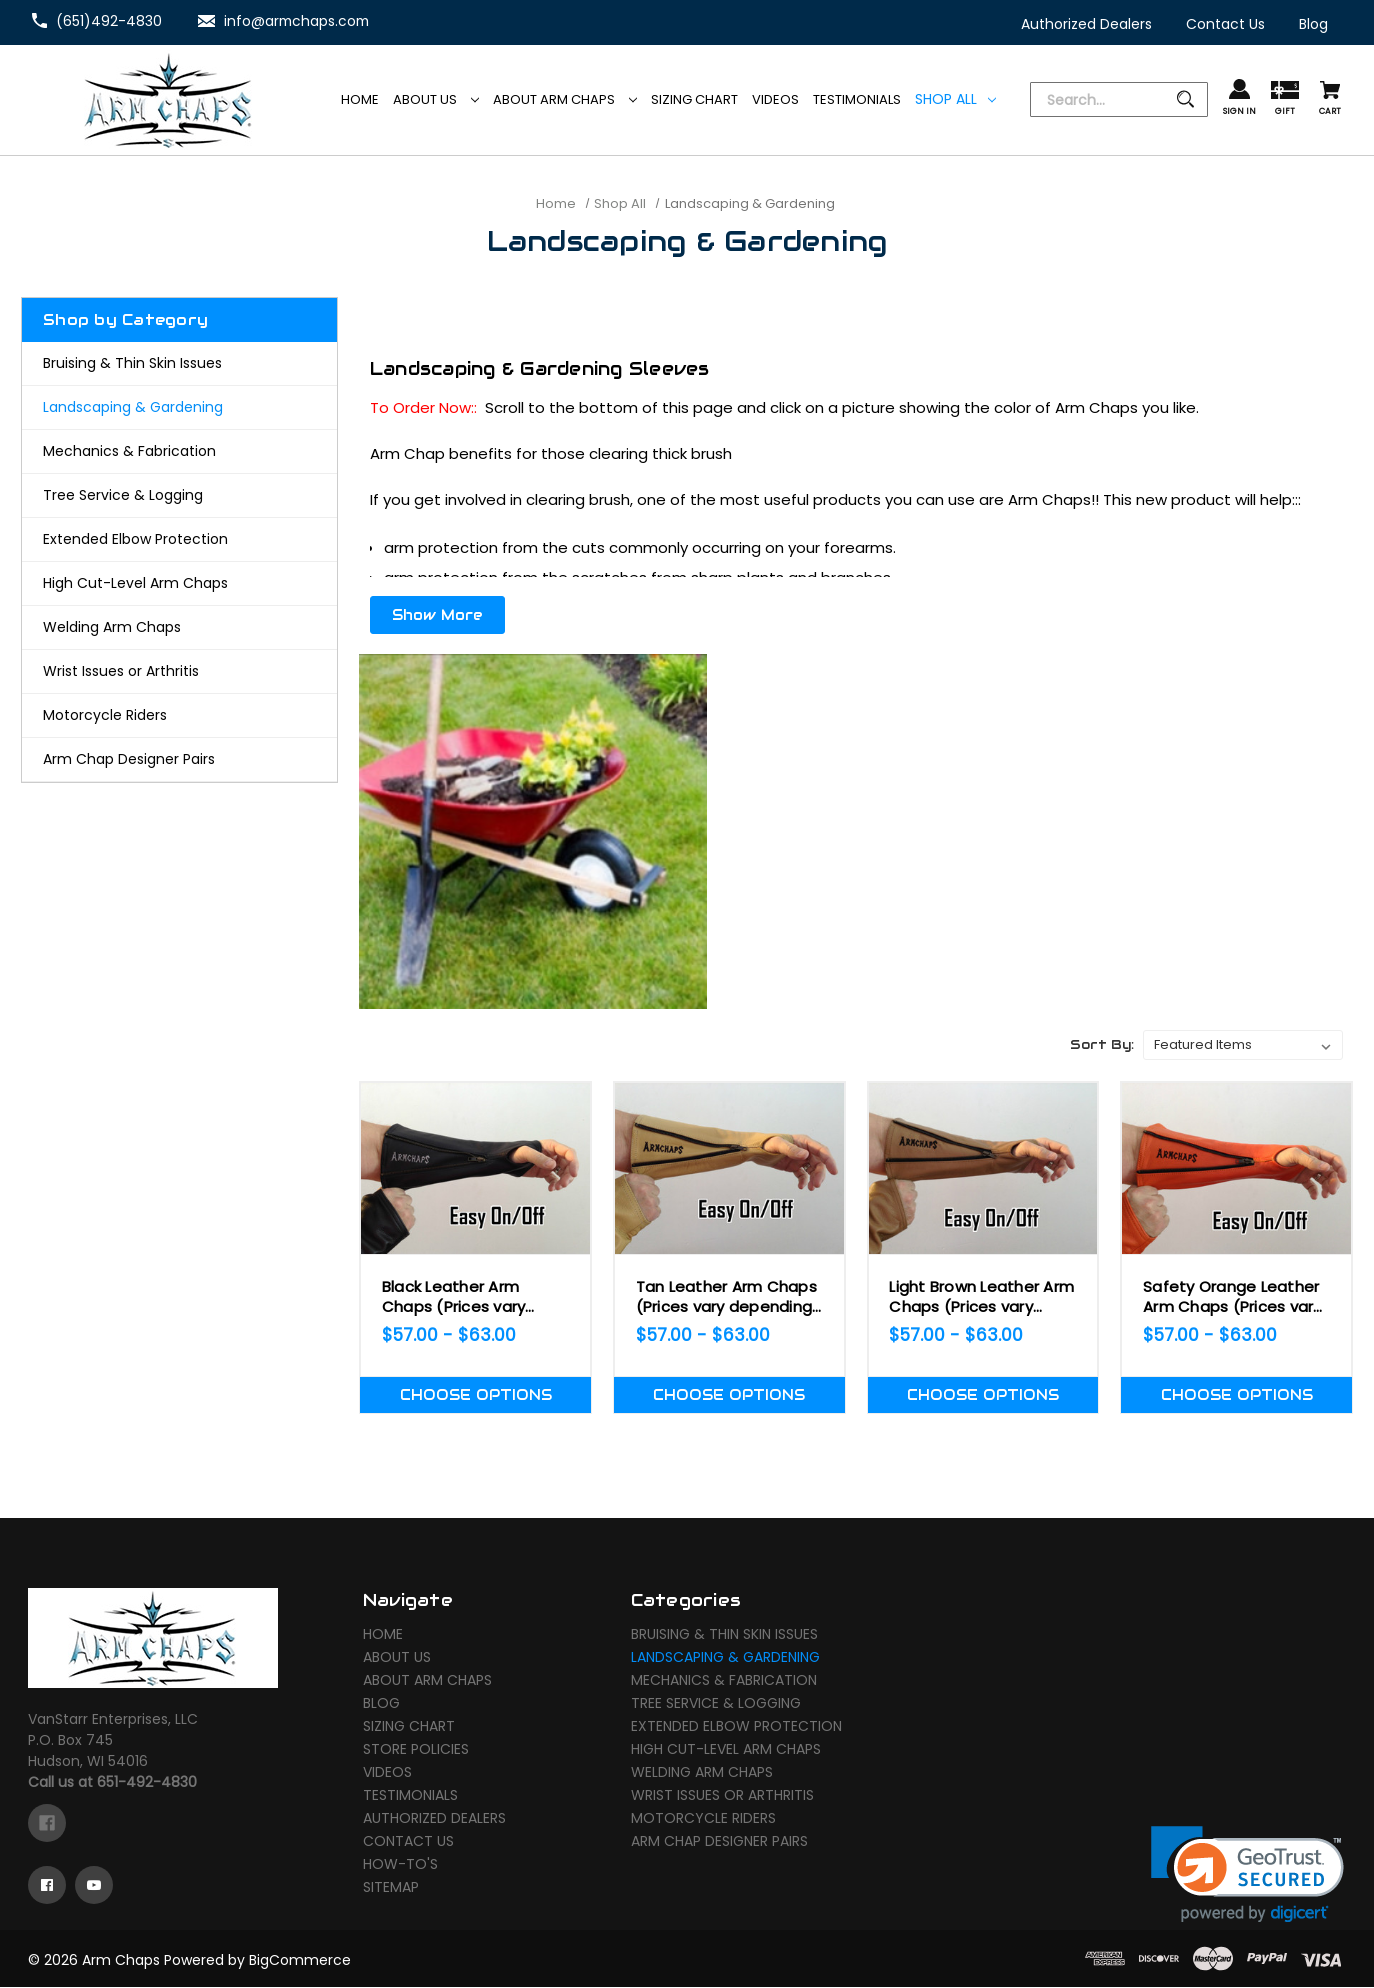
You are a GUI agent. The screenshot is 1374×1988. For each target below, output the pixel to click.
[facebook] (47, 1824)
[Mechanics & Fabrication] (179, 451)
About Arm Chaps (427, 1682)
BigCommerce (300, 1961)
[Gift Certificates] (1285, 99)
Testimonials (410, 1797)
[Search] (1119, 100)
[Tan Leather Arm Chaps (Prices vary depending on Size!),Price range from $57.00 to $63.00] (729, 1169)
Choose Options (476, 1395)
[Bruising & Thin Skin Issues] (179, 363)
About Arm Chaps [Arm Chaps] (565, 99)
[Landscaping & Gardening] (179, 407)
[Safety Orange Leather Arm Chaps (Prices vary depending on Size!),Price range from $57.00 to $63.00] (1236, 1169)
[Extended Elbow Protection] (179, 539)
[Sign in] (1239, 98)
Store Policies (416, 1751)
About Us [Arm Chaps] (436, 99)
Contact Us (408, 1843)
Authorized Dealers (434, 1820)
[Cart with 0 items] (1330, 99)
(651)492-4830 (109, 21)
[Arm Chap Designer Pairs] (179, 759)
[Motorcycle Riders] (179, 715)
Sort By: (1102, 1044)
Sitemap (391, 1889)
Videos (387, 1774)
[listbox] (1243, 1045)
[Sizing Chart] (694, 100)
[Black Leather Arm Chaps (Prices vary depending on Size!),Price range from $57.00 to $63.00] (475, 1169)
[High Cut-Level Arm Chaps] (179, 583)
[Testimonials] (857, 100)
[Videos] (775, 100)
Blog (381, 1705)
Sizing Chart (409, 1728)
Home (383, 1636)
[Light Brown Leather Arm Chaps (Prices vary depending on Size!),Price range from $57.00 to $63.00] (983, 1169)
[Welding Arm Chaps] (179, 627)
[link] (1247, 1875)
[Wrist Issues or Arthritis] (179, 671)
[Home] (360, 100)
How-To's (400, 1866)
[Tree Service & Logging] (179, 495)
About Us (397, 1659)
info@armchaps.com (298, 21)
